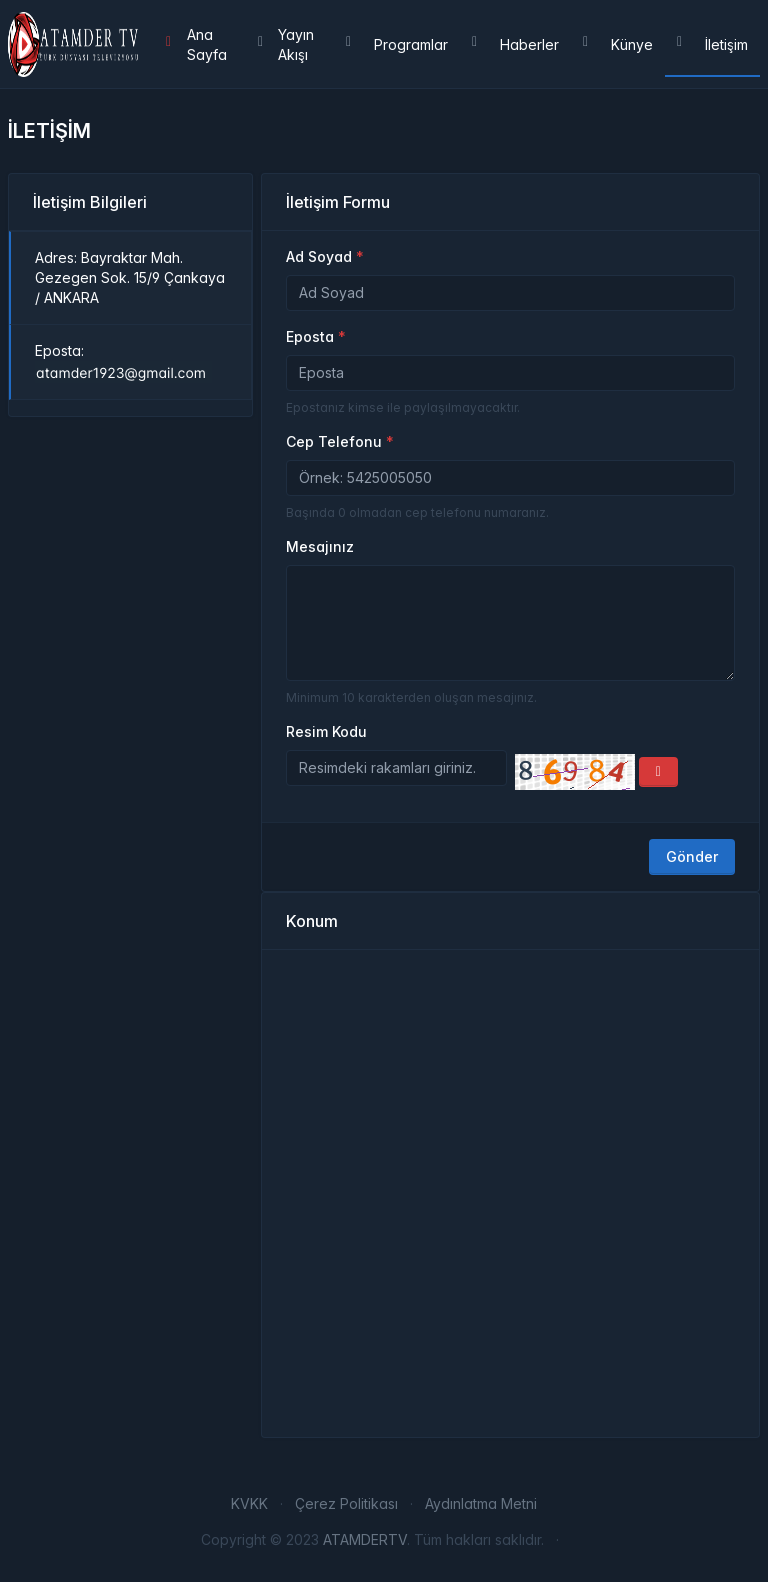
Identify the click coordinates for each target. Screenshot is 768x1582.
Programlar (397, 45)
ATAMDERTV (365, 1539)
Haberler (515, 45)
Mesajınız (320, 546)
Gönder (692, 856)
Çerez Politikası (346, 1503)
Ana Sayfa (196, 44)
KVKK (249, 1503)
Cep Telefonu (334, 441)
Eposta (310, 336)
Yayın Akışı (286, 44)
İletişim (712, 45)
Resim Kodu (326, 731)
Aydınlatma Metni (481, 1503)
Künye (618, 45)
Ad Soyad (319, 256)
